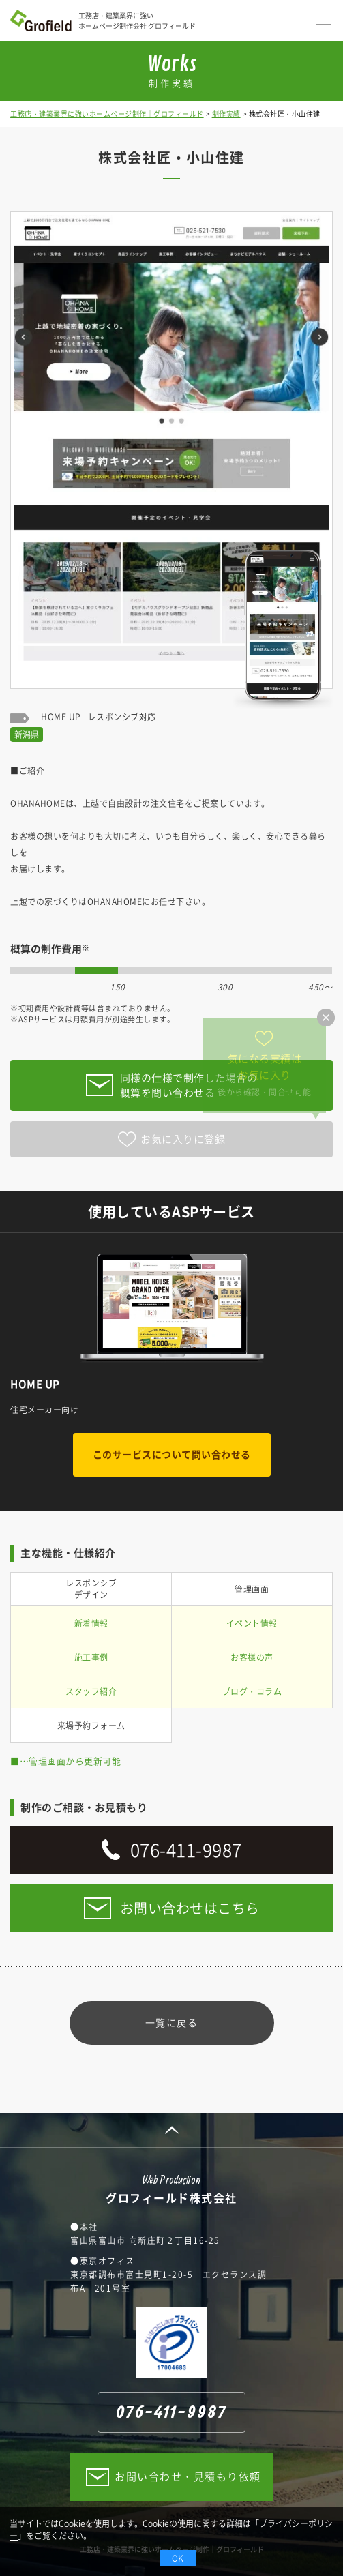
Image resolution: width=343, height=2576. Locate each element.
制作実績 (226, 113)
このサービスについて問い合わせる (172, 1454)
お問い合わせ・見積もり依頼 (188, 2476)
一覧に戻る (171, 2022)
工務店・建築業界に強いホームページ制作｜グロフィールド (107, 113)
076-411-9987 (186, 1850)
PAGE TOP (171, 2130)
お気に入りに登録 (182, 1138)
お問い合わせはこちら (190, 1908)
